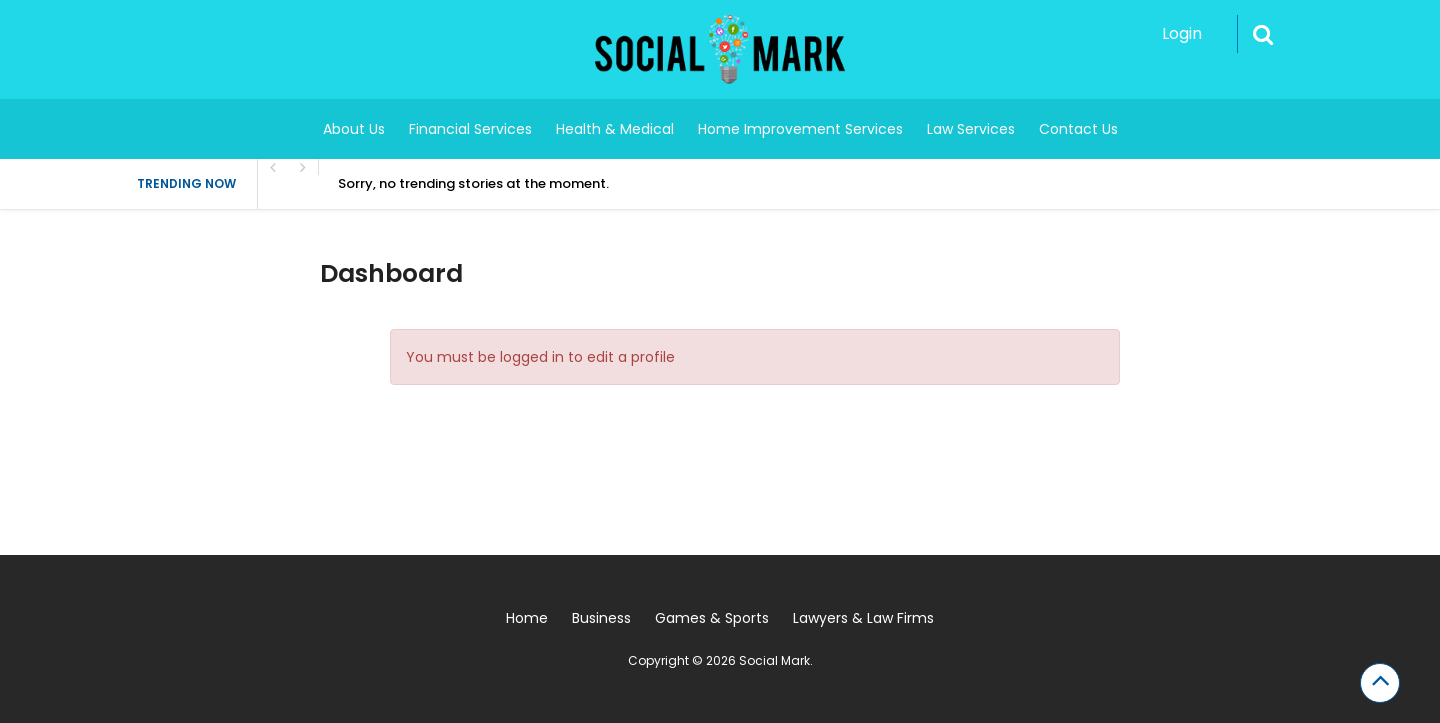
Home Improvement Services (800, 129)
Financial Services (470, 129)
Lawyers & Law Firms (863, 618)
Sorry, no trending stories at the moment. (473, 183)
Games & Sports (712, 618)
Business (601, 618)
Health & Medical (615, 129)
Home (527, 618)
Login (1182, 33)
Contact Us (1078, 129)
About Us (354, 129)
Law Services (971, 129)
